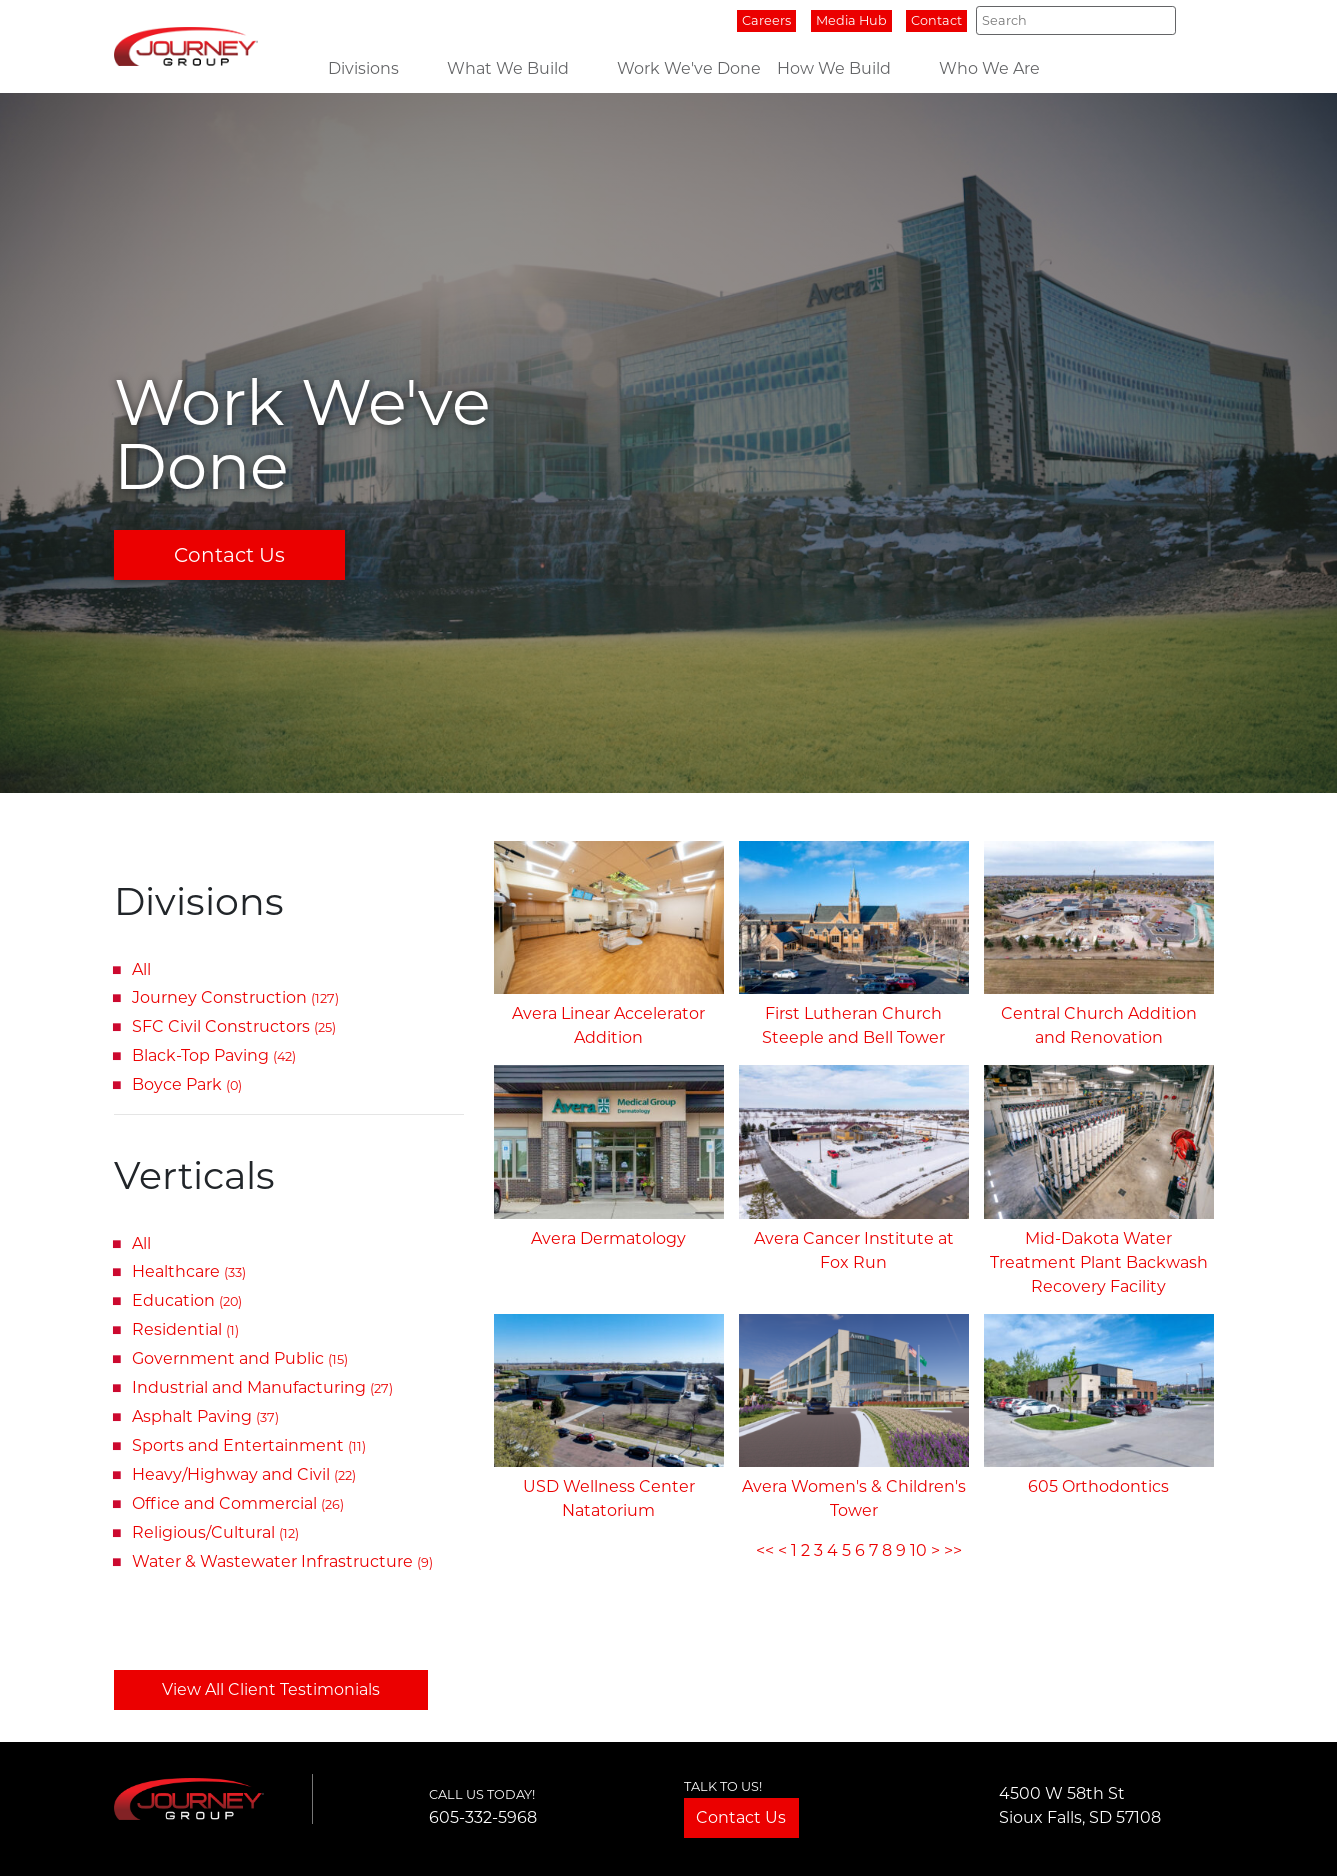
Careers (766, 20)
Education (187, 1300)
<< (765, 1550)
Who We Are (989, 68)
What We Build (508, 68)
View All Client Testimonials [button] (271, 1689)
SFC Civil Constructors (234, 1026)
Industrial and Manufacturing (262, 1387)
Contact (936, 20)
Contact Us (229, 555)
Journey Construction (235, 997)
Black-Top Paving (214, 1055)
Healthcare (189, 1271)
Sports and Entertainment (249, 1445)
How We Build (834, 68)
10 (918, 1550)
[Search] (1075, 20)
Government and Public (240, 1358)
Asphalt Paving (205, 1416)
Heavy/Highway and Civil (244, 1474)
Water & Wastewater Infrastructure (282, 1561)
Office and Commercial (238, 1503)
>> (953, 1550)
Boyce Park (187, 1084)
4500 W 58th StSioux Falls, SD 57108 (1080, 1805)
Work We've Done (689, 68)
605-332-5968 (483, 1817)
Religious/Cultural (215, 1532)
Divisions (363, 68)
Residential (185, 1329)
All (141, 969)
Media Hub (851, 20)
